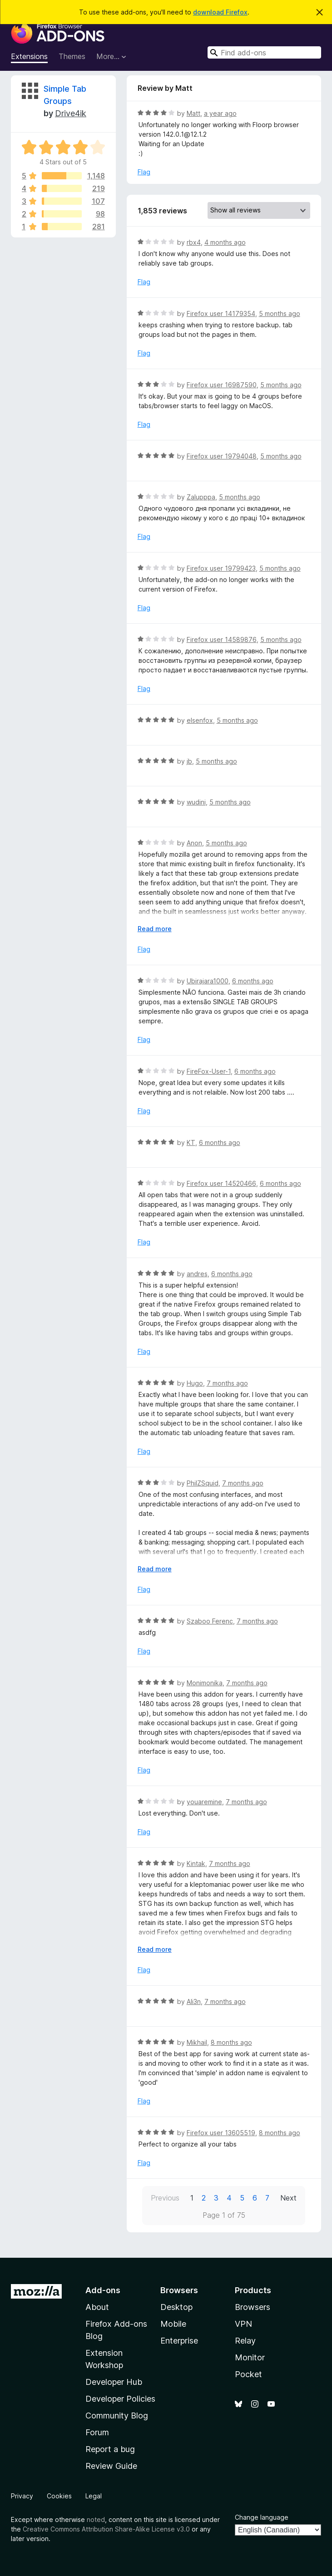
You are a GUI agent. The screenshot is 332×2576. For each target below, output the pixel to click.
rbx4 (194, 242)
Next (288, 2197)
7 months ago (227, 1383)
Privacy (22, 2496)
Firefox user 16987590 (222, 385)
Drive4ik (70, 113)
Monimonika (205, 1683)
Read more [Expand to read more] (155, 929)
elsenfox (200, 720)
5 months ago (279, 313)
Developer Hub (113, 2382)
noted (96, 2519)
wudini (196, 802)
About (97, 2307)
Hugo (195, 1383)
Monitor (250, 2357)
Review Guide (111, 2466)
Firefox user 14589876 (222, 639)
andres (197, 1274)
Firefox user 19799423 (221, 568)
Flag (144, 172)
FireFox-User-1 (209, 1071)
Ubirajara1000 (207, 981)
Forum (97, 2432)
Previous (165, 2197)
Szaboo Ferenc (210, 1621)
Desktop (176, 2307)
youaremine (204, 1802)
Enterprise (179, 2340)
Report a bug (110, 2449)
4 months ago (225, 242)
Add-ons (102, 2290)
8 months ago (231, 2042)
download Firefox (220, 12)
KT (191, 1142)
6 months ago (252, 981)
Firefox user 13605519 (221, 2133)
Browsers (252, 2307)
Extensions (29, 56)
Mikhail (197, 2042)
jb (189, 761)
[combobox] (264, 52)
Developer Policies (120, 2398)
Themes (72, 56)
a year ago (220, 113)
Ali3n (194, 2001)
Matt (193, 113)
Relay (245, 2340)
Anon (194, 843)
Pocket (248, 2374)
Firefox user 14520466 (221, 1183)
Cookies (59, 2496)
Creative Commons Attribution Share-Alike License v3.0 (106, 2529)
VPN (243, 2324)
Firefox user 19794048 (222, 456)
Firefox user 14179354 (221, 313)
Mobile (173, 2324)
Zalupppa (201, 497)
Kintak (196, 1863)
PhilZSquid (202, 1483)
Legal (93, 2496)
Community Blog (116, 2415)
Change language (261, 2517)
